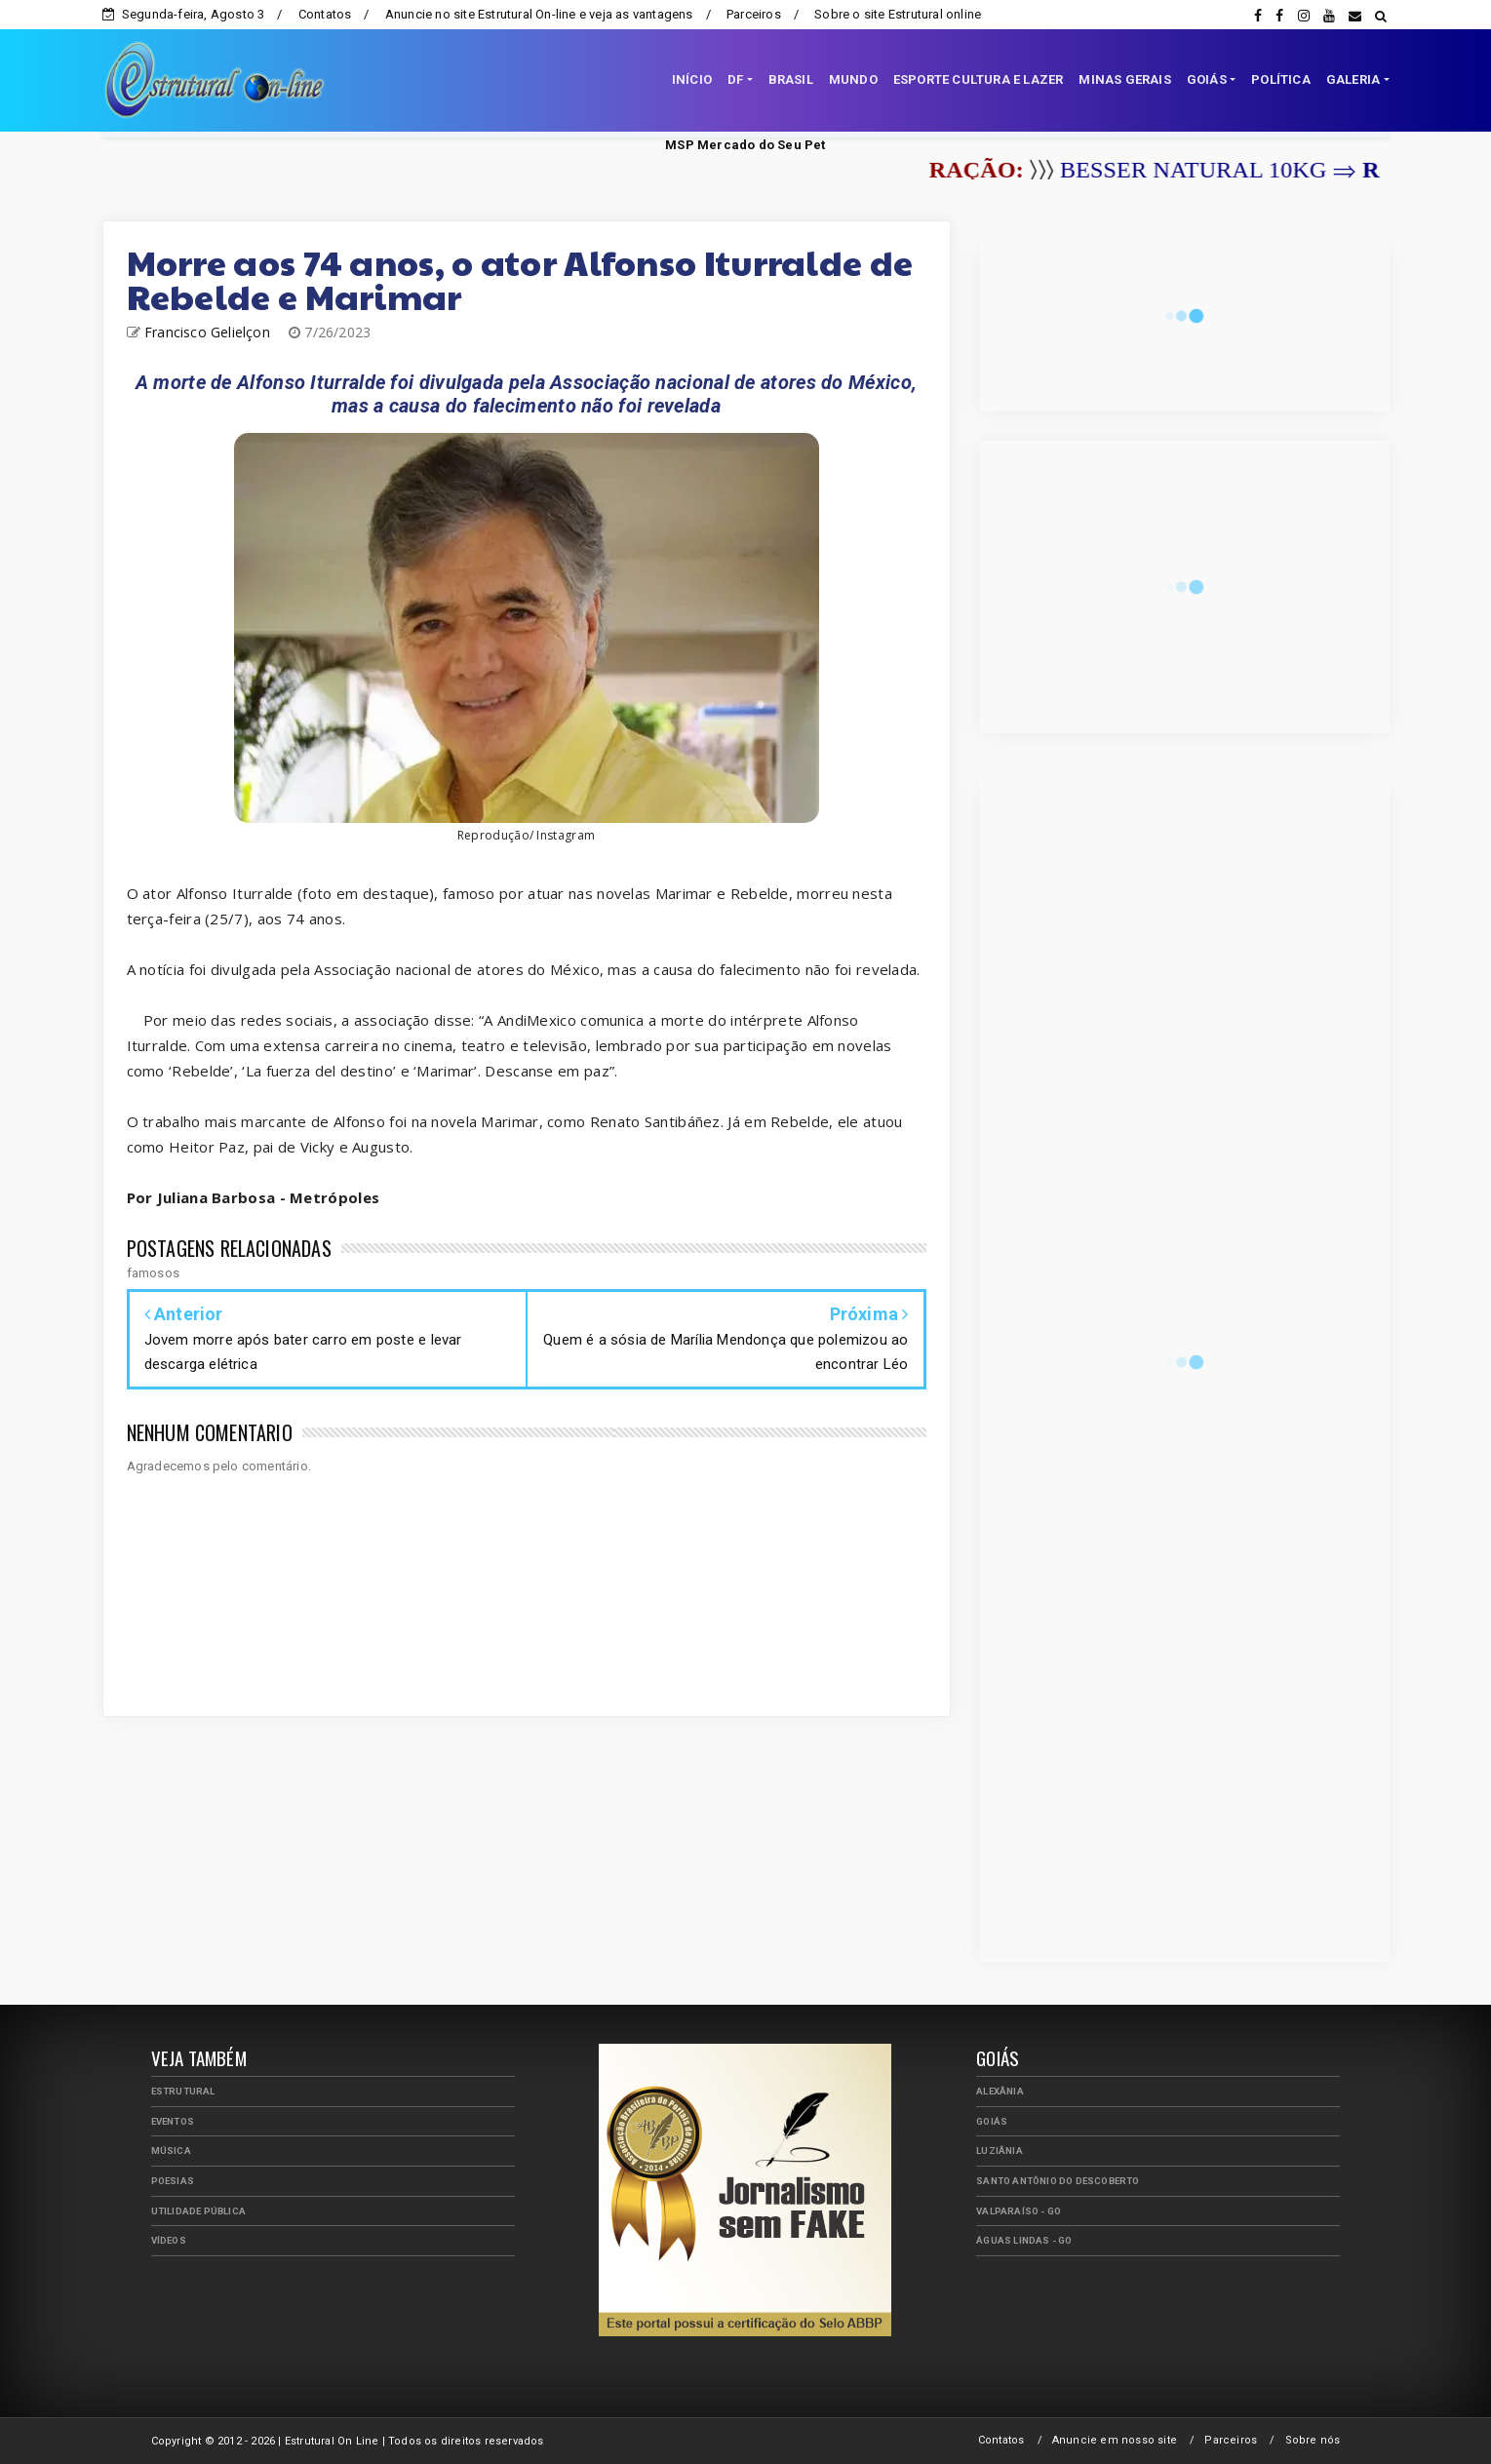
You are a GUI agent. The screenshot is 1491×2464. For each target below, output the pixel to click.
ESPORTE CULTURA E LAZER (978, 79)
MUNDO (853, 79)
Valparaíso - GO (1018, 2211)
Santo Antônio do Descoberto (1057, 2180)
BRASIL (790, 79)
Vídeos (168, 2240)
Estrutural (183, 2091)
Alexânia (1000, 2091)
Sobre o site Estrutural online (897, 14)
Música (171, 2150)
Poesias (172, 2180)
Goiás (991, 2121)
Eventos (172, 2121)
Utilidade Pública (198, 2211)
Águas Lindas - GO (1024, 2240)
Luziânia (999, 2150)
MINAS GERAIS (1124, 79)
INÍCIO (692, 79)
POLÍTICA (1281, 79)
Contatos (325, 14)
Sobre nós (1313, 2440)
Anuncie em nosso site (1114, 2440)
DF (735, 79)
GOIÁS (1207, 79)
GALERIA (1353, 79)
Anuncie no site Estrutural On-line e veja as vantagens (539, 14)
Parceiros (753, 14)
